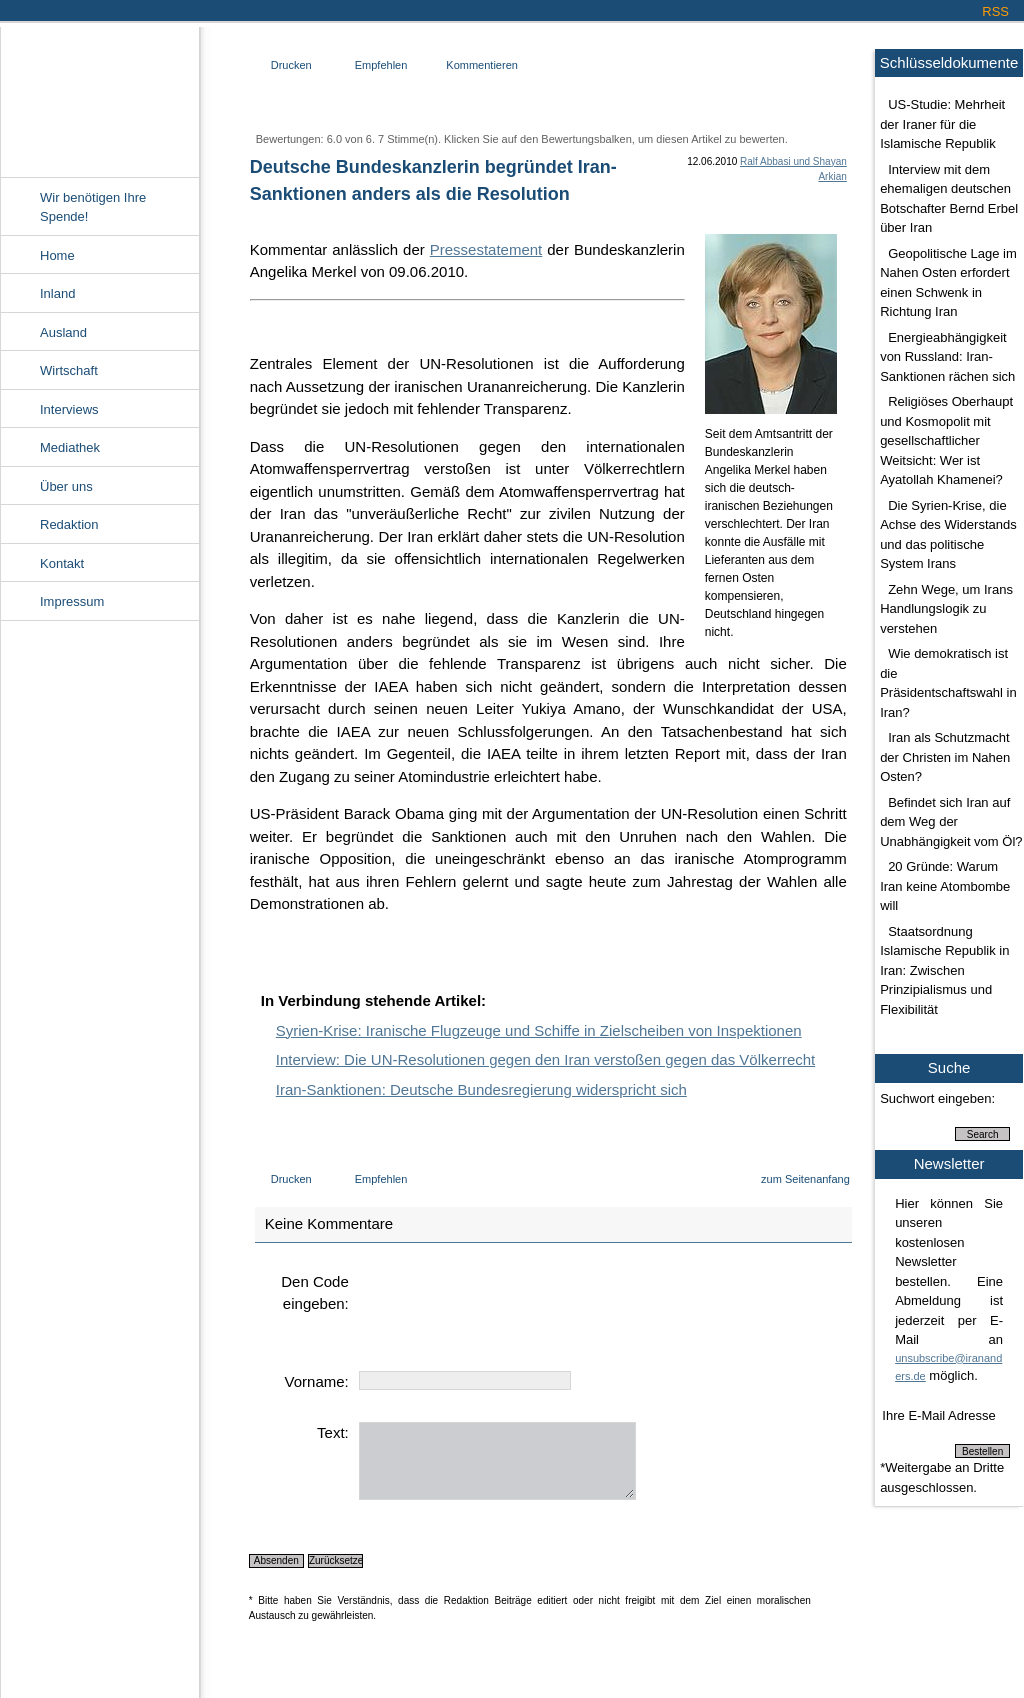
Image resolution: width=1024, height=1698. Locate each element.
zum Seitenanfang (805, 1179)
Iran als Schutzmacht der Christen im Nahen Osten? (945, 757)
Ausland (63, 332)
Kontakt (62, 563)
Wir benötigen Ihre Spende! (93, 207)
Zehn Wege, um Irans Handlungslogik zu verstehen (946, 609)
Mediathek (70, 447)
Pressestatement (486, 249)
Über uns (66, 486)
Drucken (291, 65)
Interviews (69, 409)
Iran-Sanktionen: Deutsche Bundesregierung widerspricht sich (481, 1089)
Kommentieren (482, 65)
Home (57, 255)
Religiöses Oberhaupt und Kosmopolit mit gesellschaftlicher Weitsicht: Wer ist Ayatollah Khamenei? (946, 440)
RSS (995, 11)
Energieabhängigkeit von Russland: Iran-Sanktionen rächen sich (947, 357)
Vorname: (317, 1381)
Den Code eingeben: (315, 1293)
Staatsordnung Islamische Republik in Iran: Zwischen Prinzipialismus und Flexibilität (944, 970)
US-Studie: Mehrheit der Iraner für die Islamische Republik (942, 124)
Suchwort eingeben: (937, 1098)
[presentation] (511, 1310)
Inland (57, 293)
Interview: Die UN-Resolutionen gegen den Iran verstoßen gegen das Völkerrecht (545, 1059)
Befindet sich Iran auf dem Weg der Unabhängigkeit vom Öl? (951, 822)
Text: (333, 1432)
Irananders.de (99, 97)
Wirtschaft (69, 370)
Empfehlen (381, 65)
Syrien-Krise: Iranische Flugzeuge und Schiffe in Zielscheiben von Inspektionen (539, 1030)
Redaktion (69, 524)
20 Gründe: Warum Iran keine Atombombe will (945, 886)
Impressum (72, 601)
